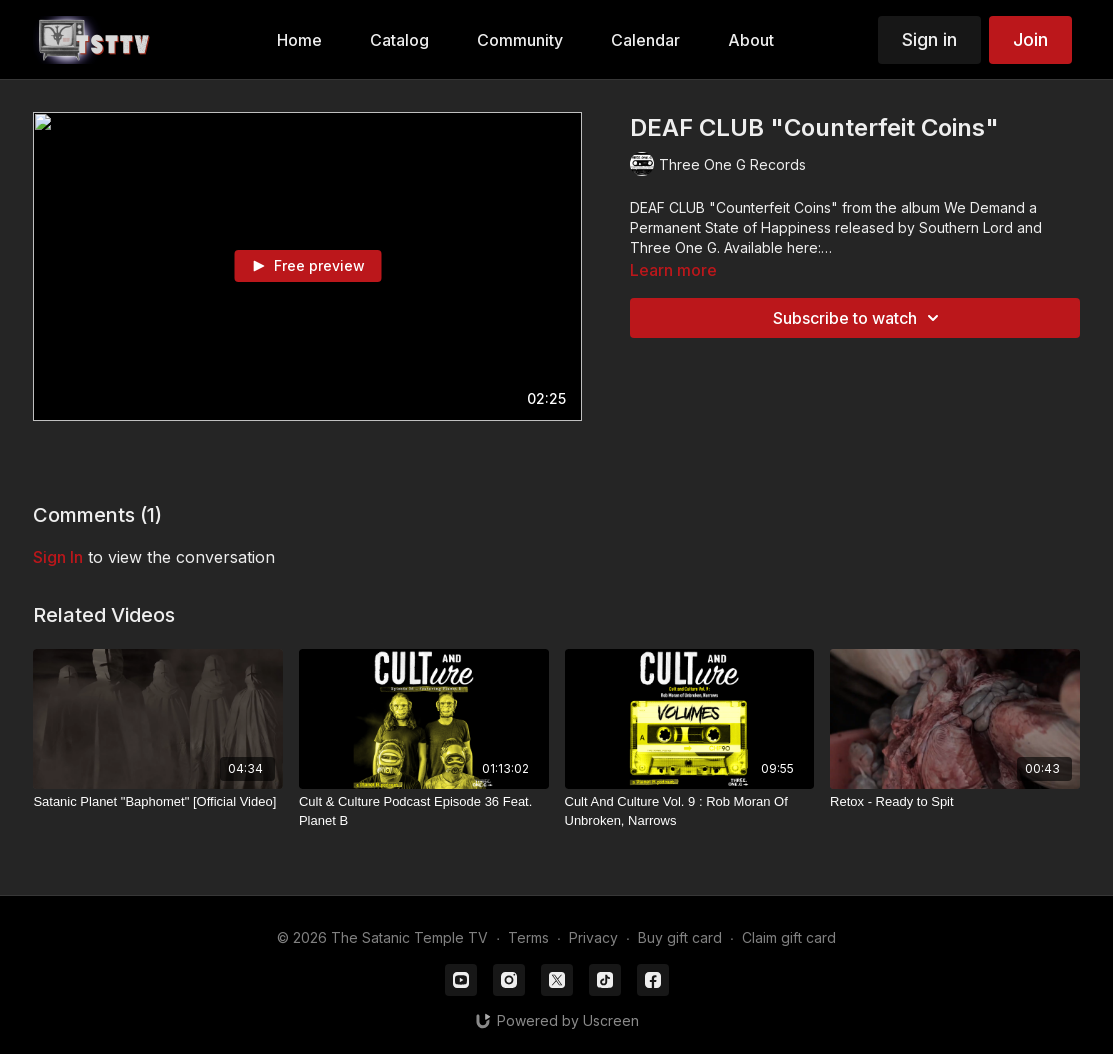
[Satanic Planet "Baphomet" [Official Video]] (158, 802)
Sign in (929, 39)
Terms (528, 937)
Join (1030, 39)
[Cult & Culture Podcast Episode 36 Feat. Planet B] (424, 811)
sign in (58, 557)
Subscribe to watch (859, 318)
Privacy (593, 937)
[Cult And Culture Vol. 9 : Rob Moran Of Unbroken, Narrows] (690, 811)
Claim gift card (789, 937)
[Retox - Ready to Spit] (955, 802)
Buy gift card (680, 937)
